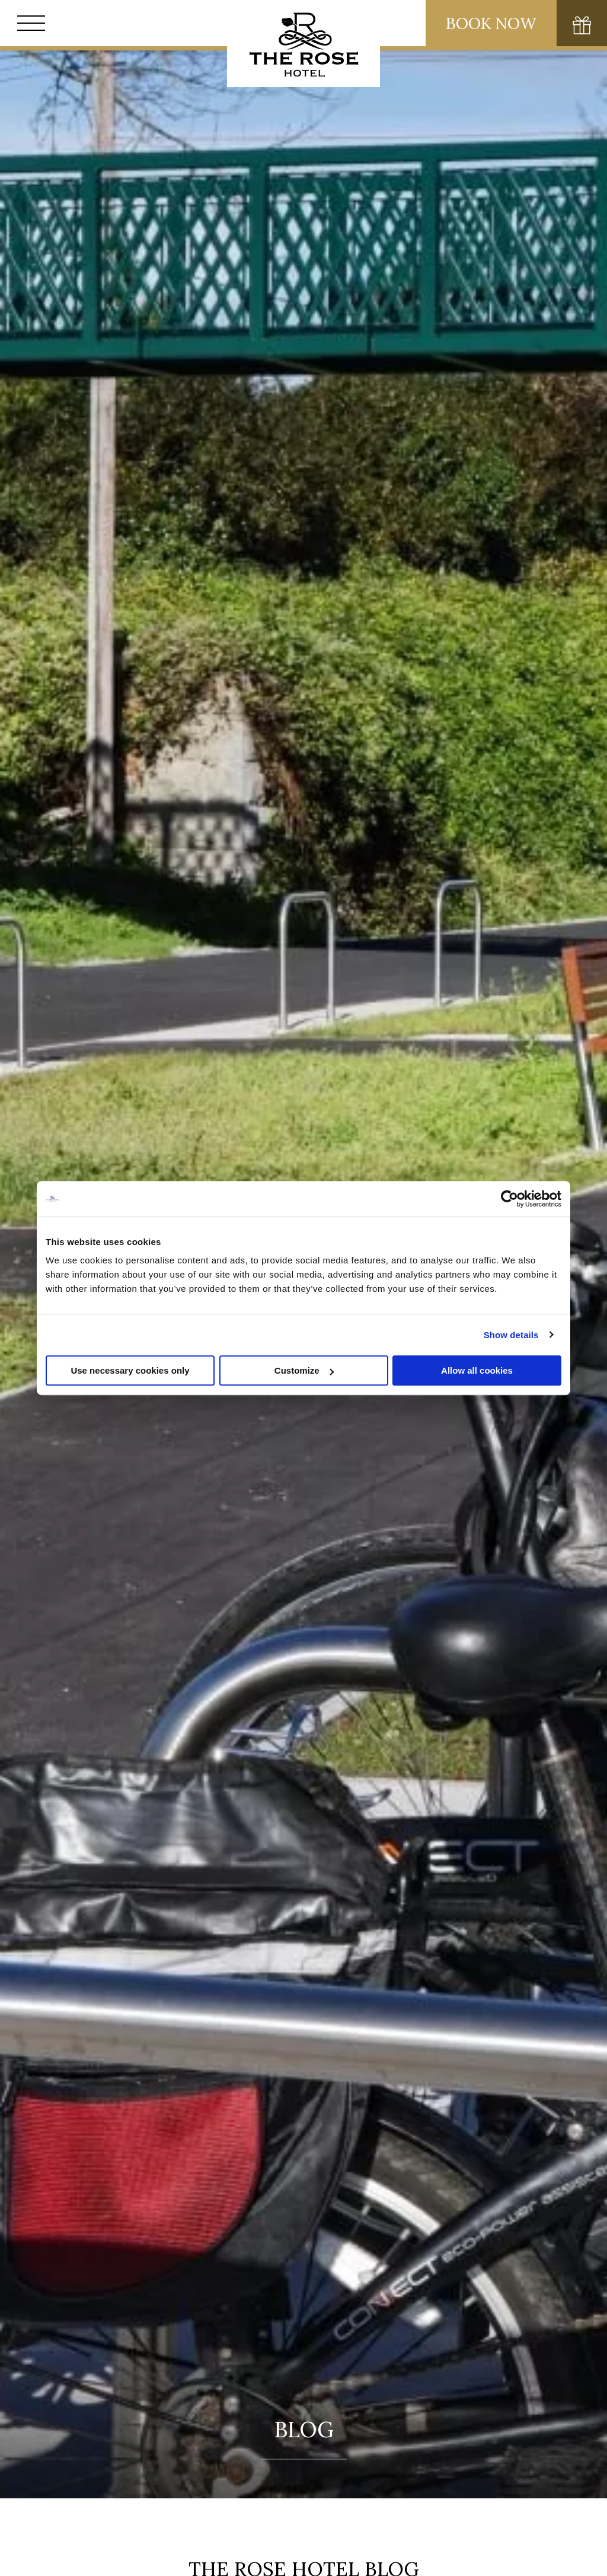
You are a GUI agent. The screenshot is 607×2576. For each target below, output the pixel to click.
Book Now (491, 23)
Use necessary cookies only (130, 1370)
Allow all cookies (477, 1370)
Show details (511, 1335)
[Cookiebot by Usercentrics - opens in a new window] (509, 1199)
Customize (304, 1370)
